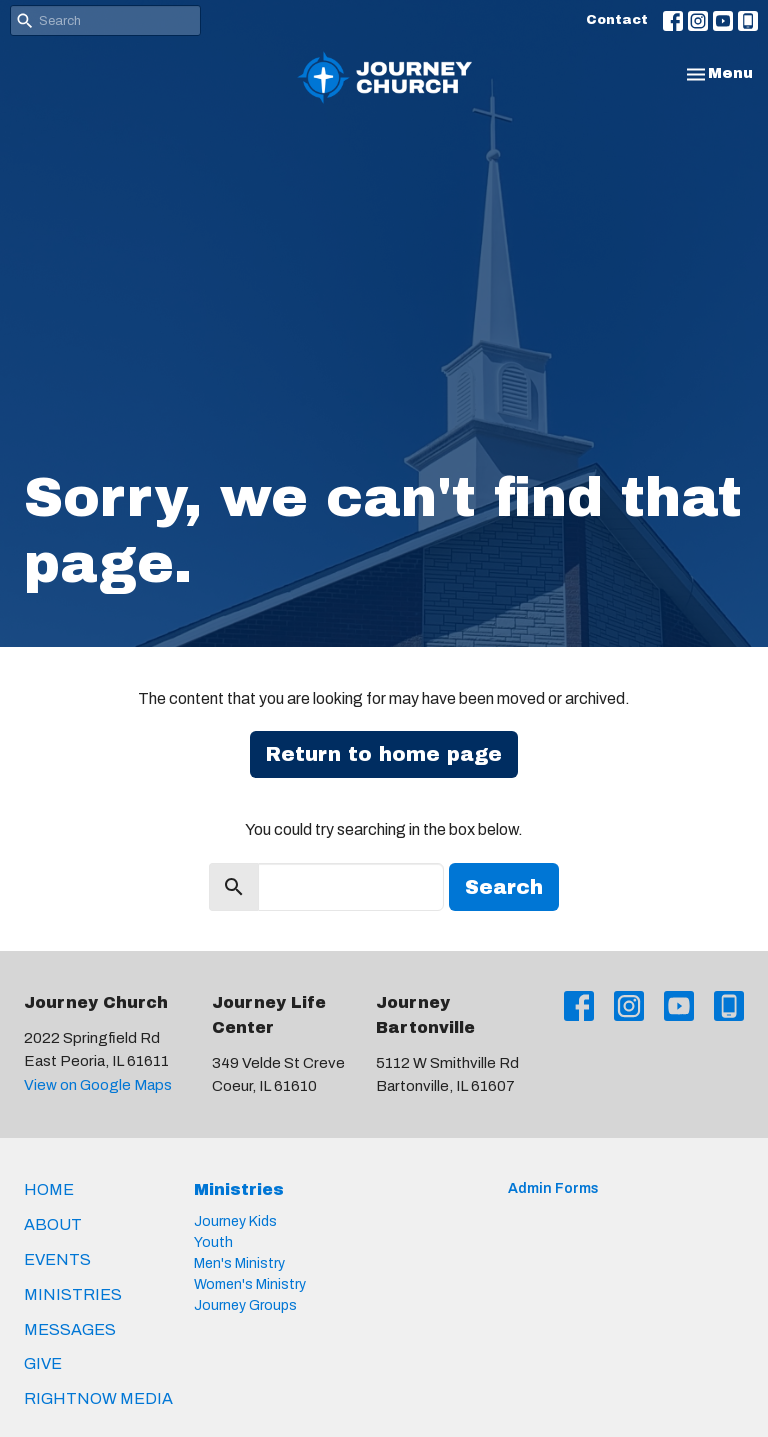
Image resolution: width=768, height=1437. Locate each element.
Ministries (73, 1294)
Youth (213, 1242)
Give (43, 1363)
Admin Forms (553, 1188)
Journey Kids (235, 1221)
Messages (70, 1329)
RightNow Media (98, 1398)
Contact (617, 20)
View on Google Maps (98, 1085)
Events (57, 1259)
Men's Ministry (239, 1263)
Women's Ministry (250, 1284)
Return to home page (384, 754)
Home (49, 1189)
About (53, 1224)
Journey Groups (245, 1305)
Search (504, 887)
